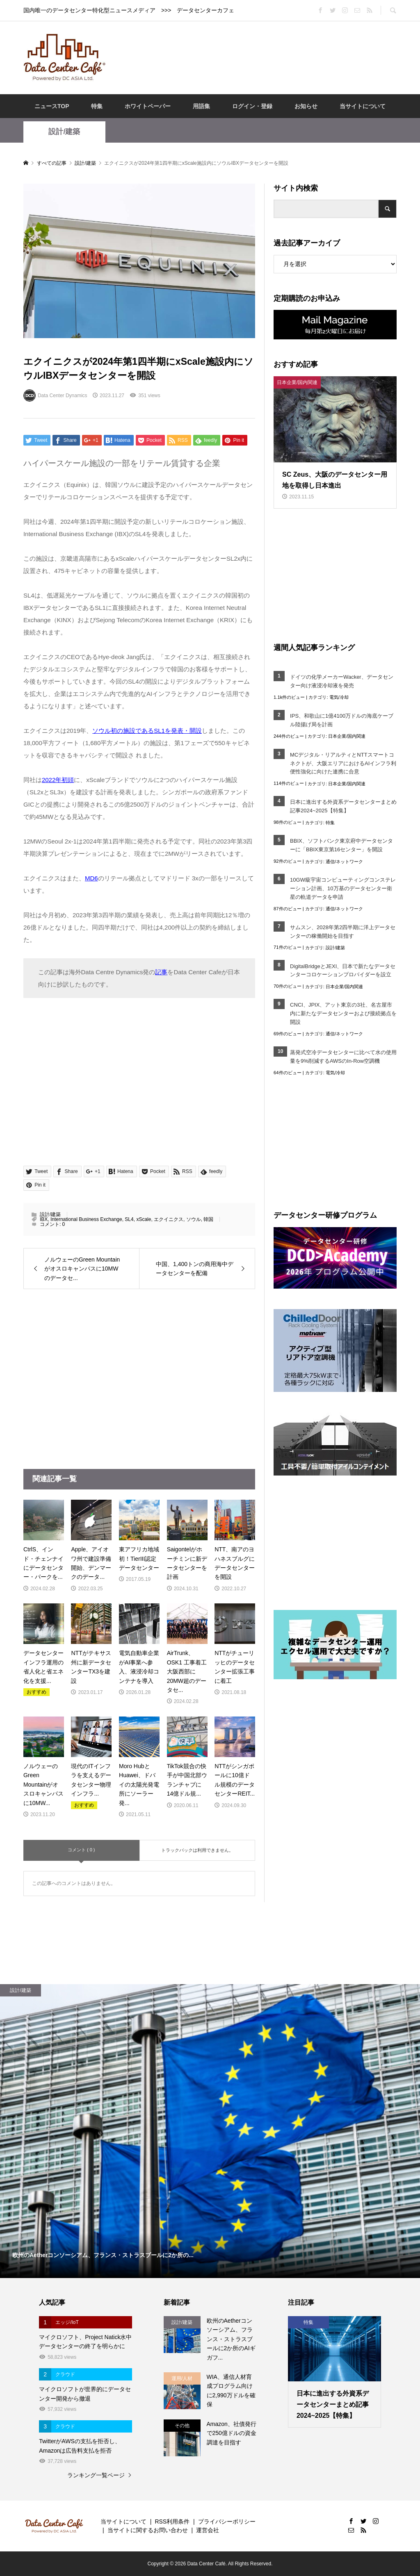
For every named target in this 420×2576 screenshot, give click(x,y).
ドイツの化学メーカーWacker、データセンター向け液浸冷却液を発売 (341, 681)
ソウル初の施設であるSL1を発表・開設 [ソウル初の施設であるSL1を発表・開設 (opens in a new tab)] (147, 730)
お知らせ (305, 106)
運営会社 (207, 2530)
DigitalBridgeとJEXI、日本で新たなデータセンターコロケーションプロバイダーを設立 (342, 970)
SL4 (129, 1219)
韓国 (208, 1219)
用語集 (201, 106)
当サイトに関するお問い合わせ (147, 2530)
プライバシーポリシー (227, 2521)
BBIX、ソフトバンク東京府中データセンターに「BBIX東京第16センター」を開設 (341, 845)
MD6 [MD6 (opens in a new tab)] (91, 878)
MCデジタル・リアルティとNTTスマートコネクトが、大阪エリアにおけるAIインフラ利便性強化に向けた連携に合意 (343, 763)
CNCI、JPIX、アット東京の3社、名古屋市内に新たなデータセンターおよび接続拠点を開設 (343, 1013)
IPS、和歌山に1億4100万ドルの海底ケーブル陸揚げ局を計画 (341, 720)
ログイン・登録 (252, 106)
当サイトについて (363, 106)
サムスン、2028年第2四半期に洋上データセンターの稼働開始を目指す (342, 931)
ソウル (193, 1219)
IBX (44, 1219)
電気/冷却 (339, 697)
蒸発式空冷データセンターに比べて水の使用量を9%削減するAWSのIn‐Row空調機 (343, 1056)
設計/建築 (64, 131)
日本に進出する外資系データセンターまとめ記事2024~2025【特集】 (343, 806)
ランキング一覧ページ (96, 2475)
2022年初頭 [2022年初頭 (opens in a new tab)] (58, 779)
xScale (143, 1219)
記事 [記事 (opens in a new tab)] (161, 972)
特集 (97, 106)
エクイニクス (168, 1219)
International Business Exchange (86, 1219)
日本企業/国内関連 (346, 736)
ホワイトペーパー (148, 106)
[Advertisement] (263, 57)
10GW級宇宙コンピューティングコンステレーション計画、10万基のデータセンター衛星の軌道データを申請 (343, 888)
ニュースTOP (51, 106)
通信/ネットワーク (344, 861)
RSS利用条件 (172, 2521)
